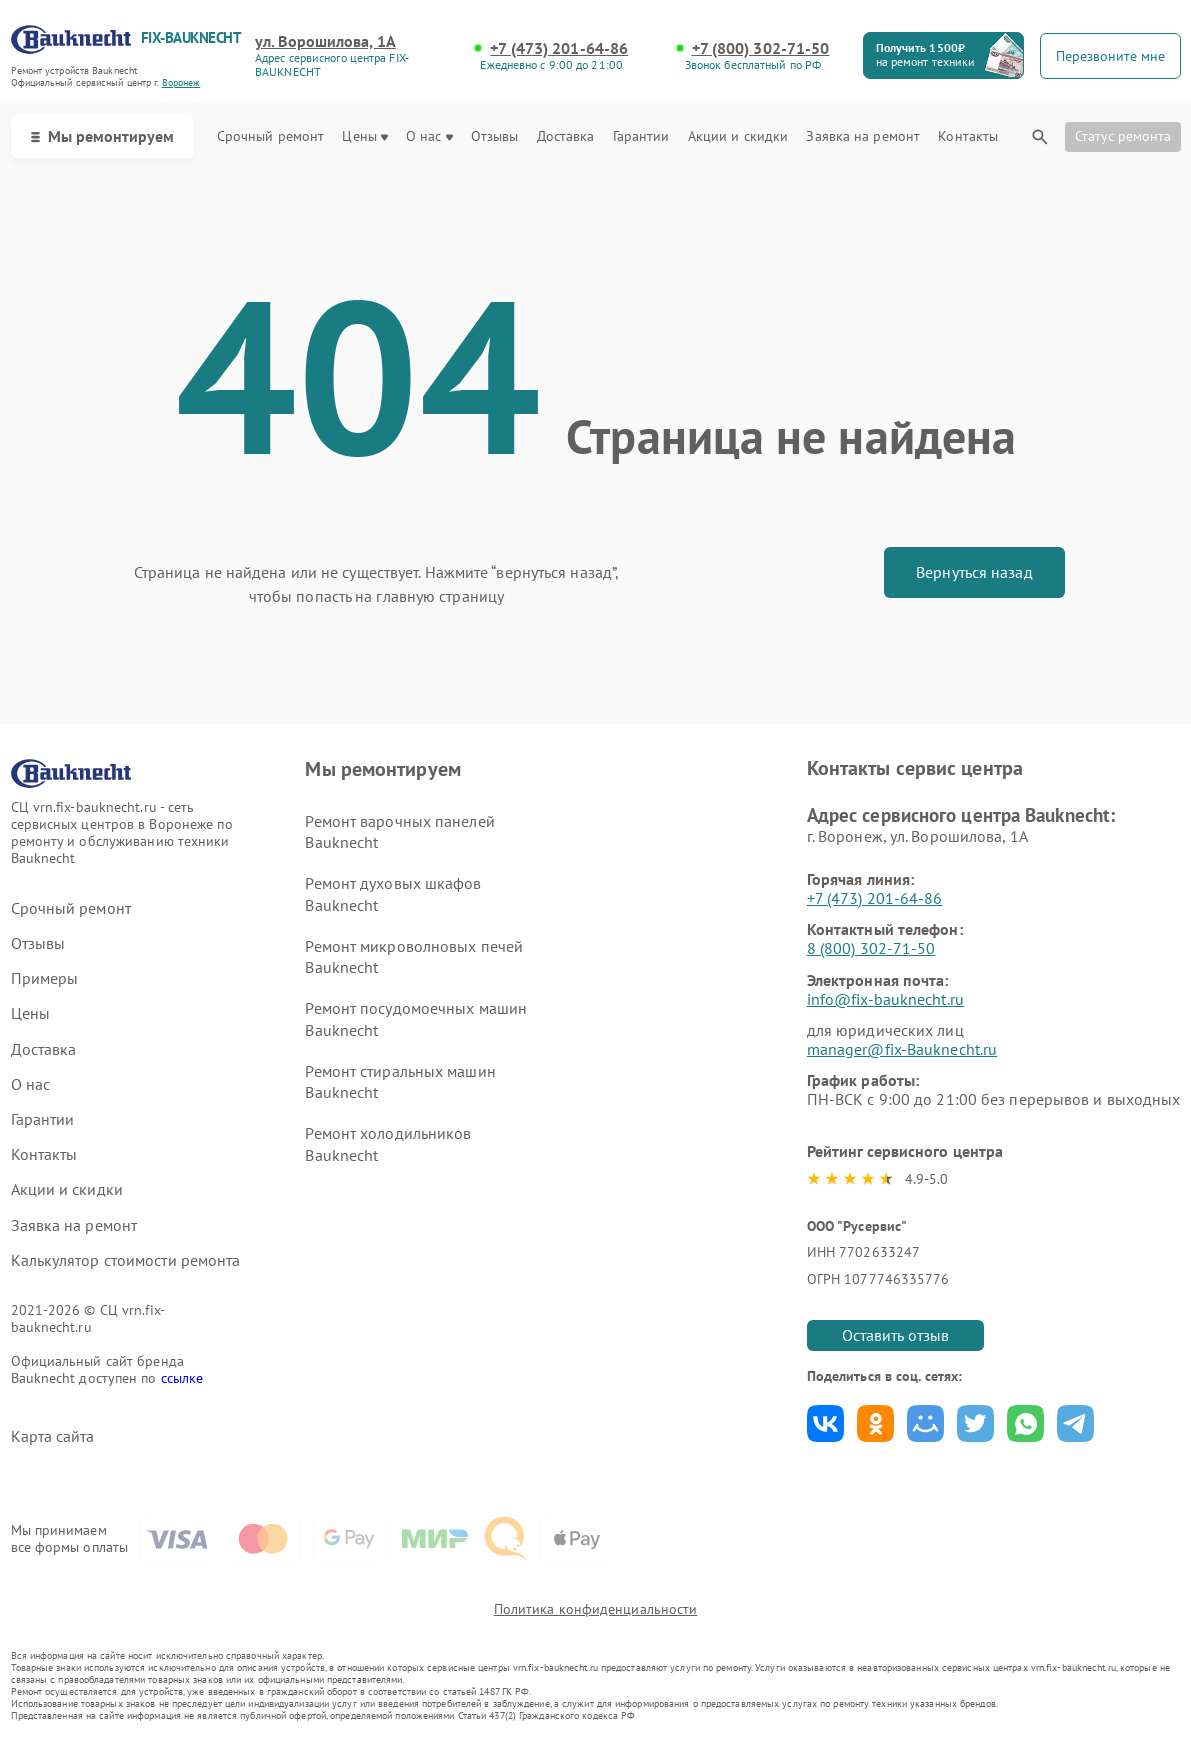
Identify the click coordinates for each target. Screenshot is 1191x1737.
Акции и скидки (738, 136)
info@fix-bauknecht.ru (885, 999)
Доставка (566, 136)
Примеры (45, 978)
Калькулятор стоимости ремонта (126, 1260)
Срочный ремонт (270, 136)
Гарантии (641, 136)
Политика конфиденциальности (596, 1609)
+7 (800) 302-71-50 (761, 48)
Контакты (968, 136)
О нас (429, 136)
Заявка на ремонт (863, 136)
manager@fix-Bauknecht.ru (902, 1049)
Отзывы (495, 136)
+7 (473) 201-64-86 (559, 48)
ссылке (182, 1378)
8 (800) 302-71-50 (871, 948)
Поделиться (825, 1423)
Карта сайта (53, 1436)
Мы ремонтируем (102, 136)
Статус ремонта (1123, 136)
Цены (364, 136)
